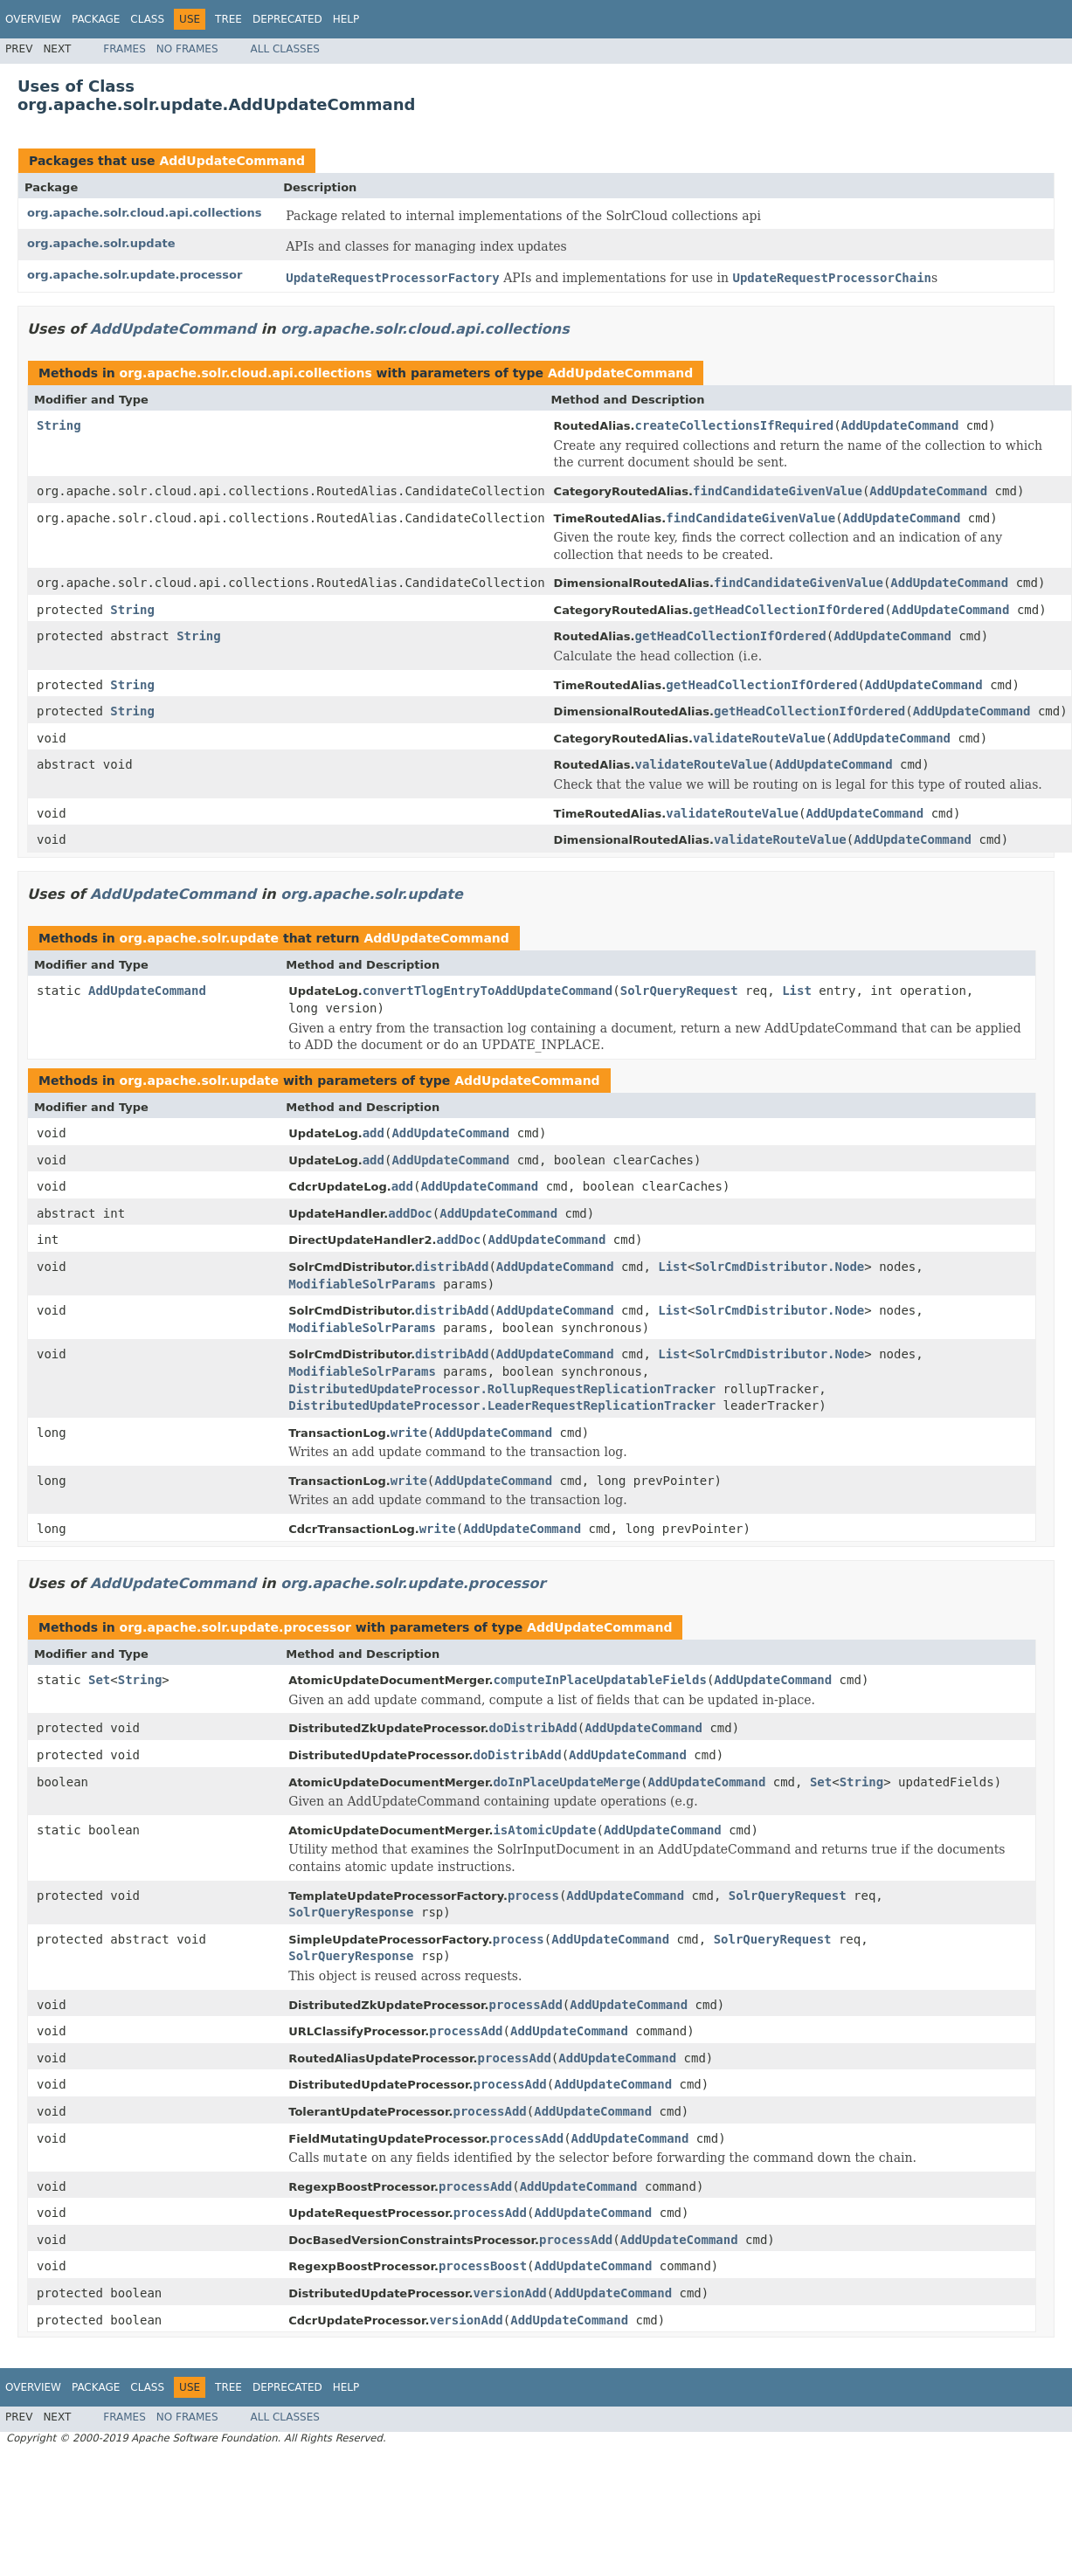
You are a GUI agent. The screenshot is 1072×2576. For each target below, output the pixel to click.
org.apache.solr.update (101, 243)
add (373, 1133)
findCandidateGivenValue (777, 491)
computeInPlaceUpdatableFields (599, 1680)
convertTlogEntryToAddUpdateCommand (488, 991)
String (59, 425)
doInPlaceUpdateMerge (566, 1782)
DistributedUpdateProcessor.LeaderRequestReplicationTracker (502, 1405)
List (797, 991)
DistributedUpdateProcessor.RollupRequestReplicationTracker (502, 1389)
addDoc (410, 1213)
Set (99, 1680)
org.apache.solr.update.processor (134, 274)
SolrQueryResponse (350, 1912)
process (533, 1896)
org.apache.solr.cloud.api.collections (144, 212)
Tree (228, 19)
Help (346, 19)
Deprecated (287, 19)
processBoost (483, 2266)
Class (147, 19)
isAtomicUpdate (544, 1830)
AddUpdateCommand (231, 161)
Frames (124, 49)
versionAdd (509, 2293)
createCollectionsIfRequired (734, 425)
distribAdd (451, 1267)
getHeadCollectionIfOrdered (788, 610)
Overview (33, 19)
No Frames (187, 49)
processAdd (526, 2005)
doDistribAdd (533, 1728)
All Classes (285, 49)
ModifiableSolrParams (362, 1284)
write (409, 1433)
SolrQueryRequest (679, 991)
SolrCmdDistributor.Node (779, 1267)
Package (96, 19)
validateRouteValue (759, 738)
